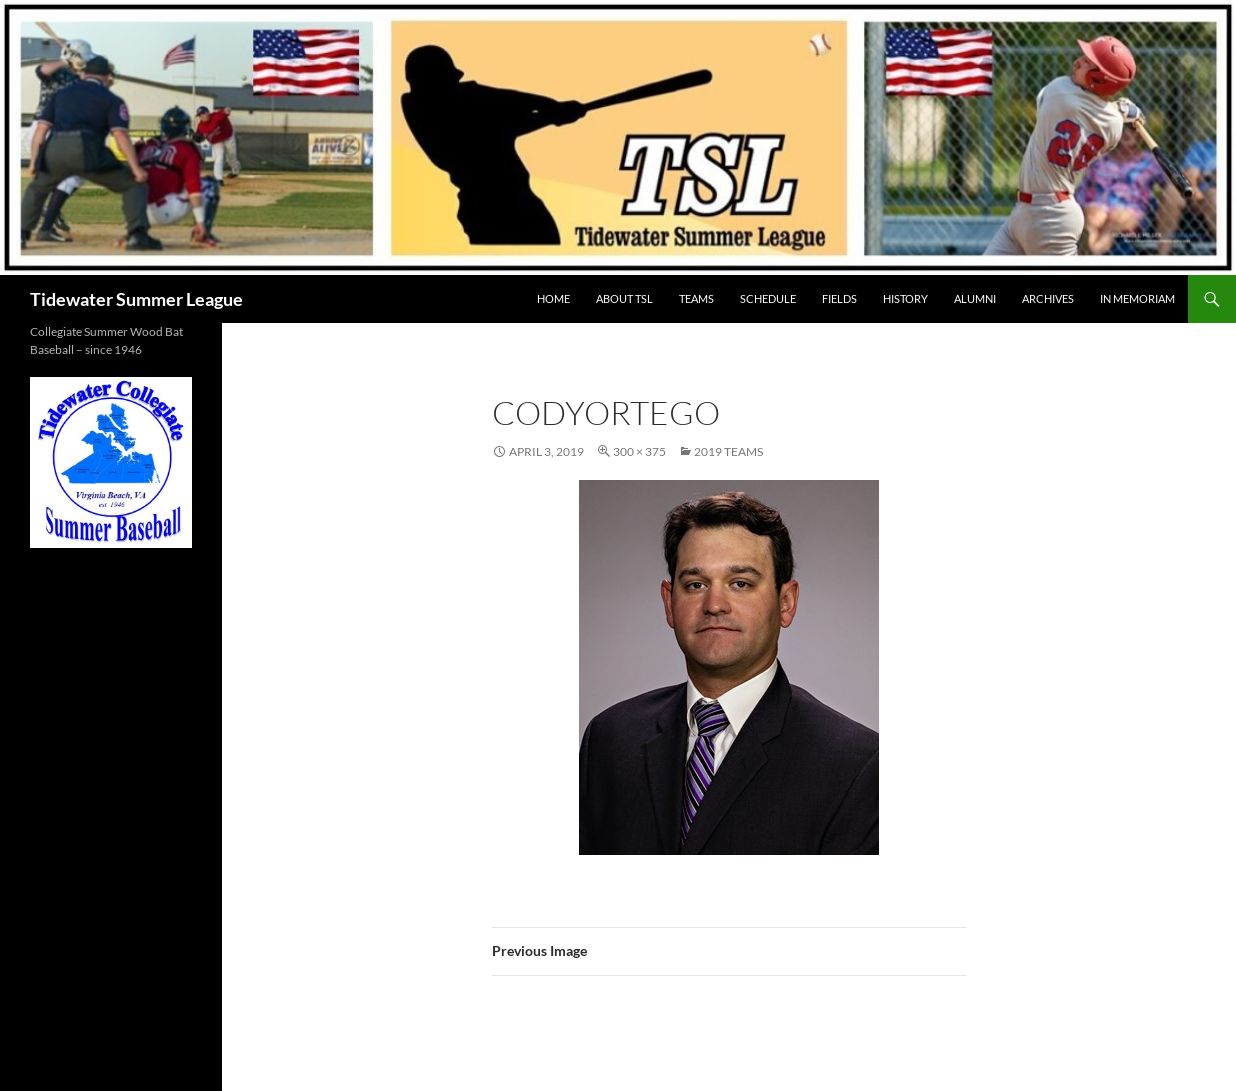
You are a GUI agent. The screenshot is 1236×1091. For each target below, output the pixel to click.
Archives (1048, 298)
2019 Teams (728, 451)
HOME (553, 298)
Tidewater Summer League (136, 299)
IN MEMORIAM (1137, 298)
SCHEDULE (768, 298)
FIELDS (839, 298)
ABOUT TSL (624, 298)
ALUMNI (975, 298)
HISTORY (905, 298)
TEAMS (696, 298)
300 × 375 (639, 451)
